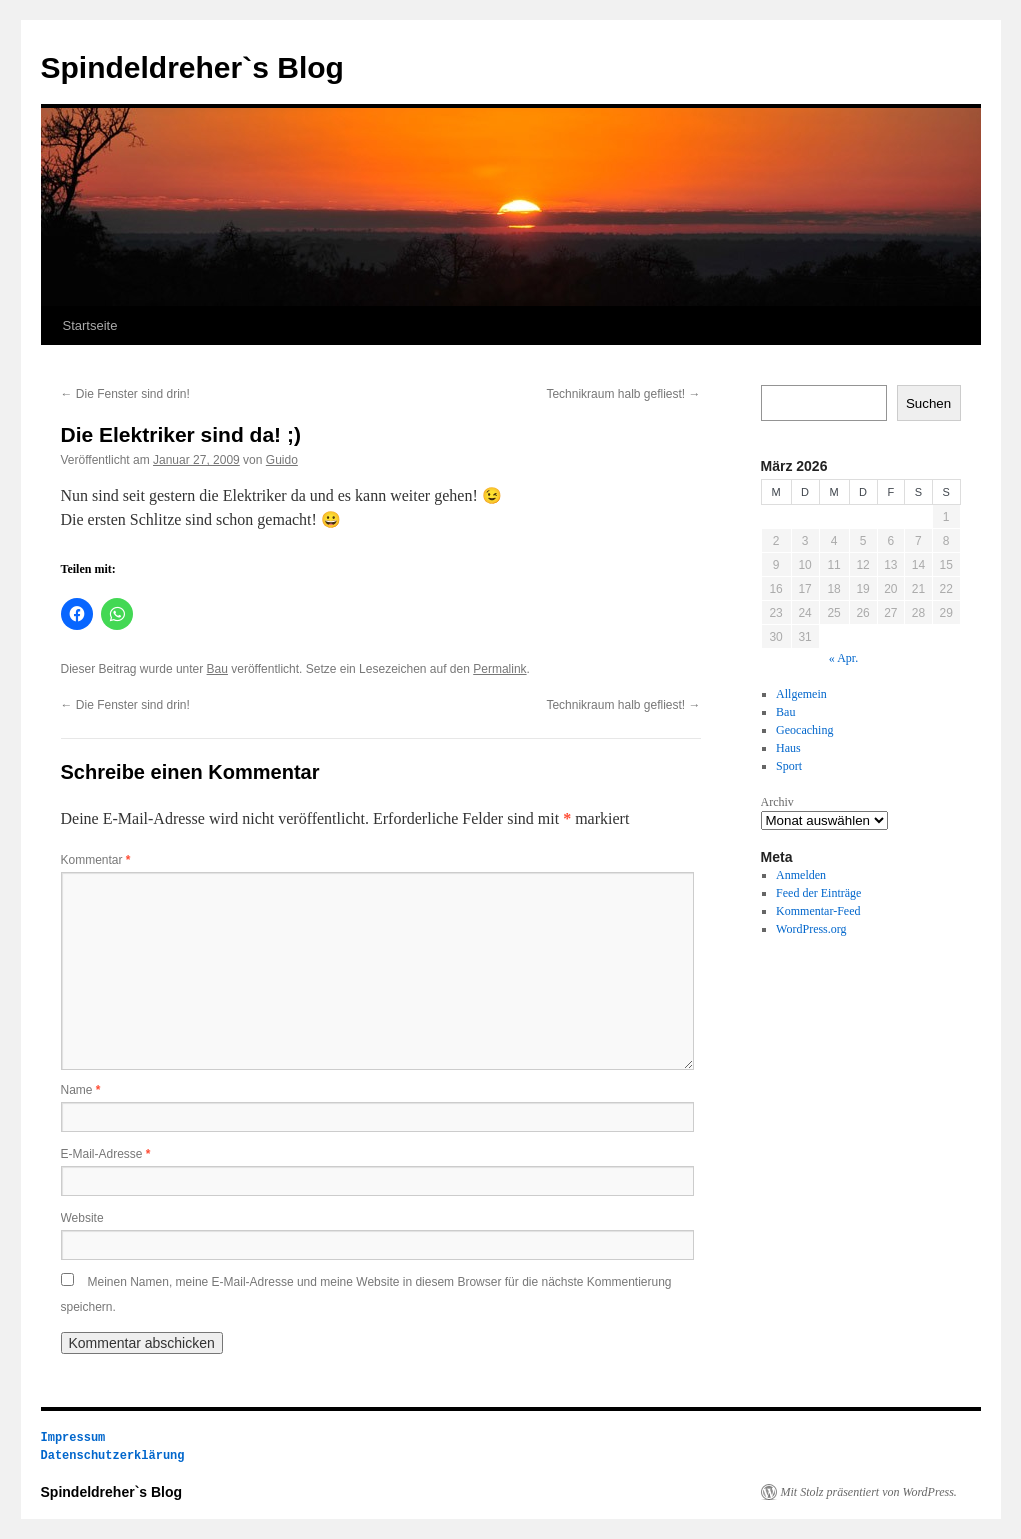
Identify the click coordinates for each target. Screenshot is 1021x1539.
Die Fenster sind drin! (125, 394)
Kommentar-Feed (818, 911)
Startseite (90, 325)
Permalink (499, 669)
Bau (217, 669)
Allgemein (801, 694)
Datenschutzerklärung (113, 1455)
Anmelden (801, 875)
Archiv (777, 802)
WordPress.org (811, 929)
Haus (788, 748)
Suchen (928, 403)
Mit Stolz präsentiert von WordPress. (869, 1492)
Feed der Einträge (818, 893)
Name (81, 1090)
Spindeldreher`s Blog (192, 67)
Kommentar (96, 860)
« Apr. (843, 658)
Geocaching (804, 730)
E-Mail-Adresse (106, 1154)
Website (82, 1218)
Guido (282, 460)
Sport (789, 766)
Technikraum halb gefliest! (623, 394)
